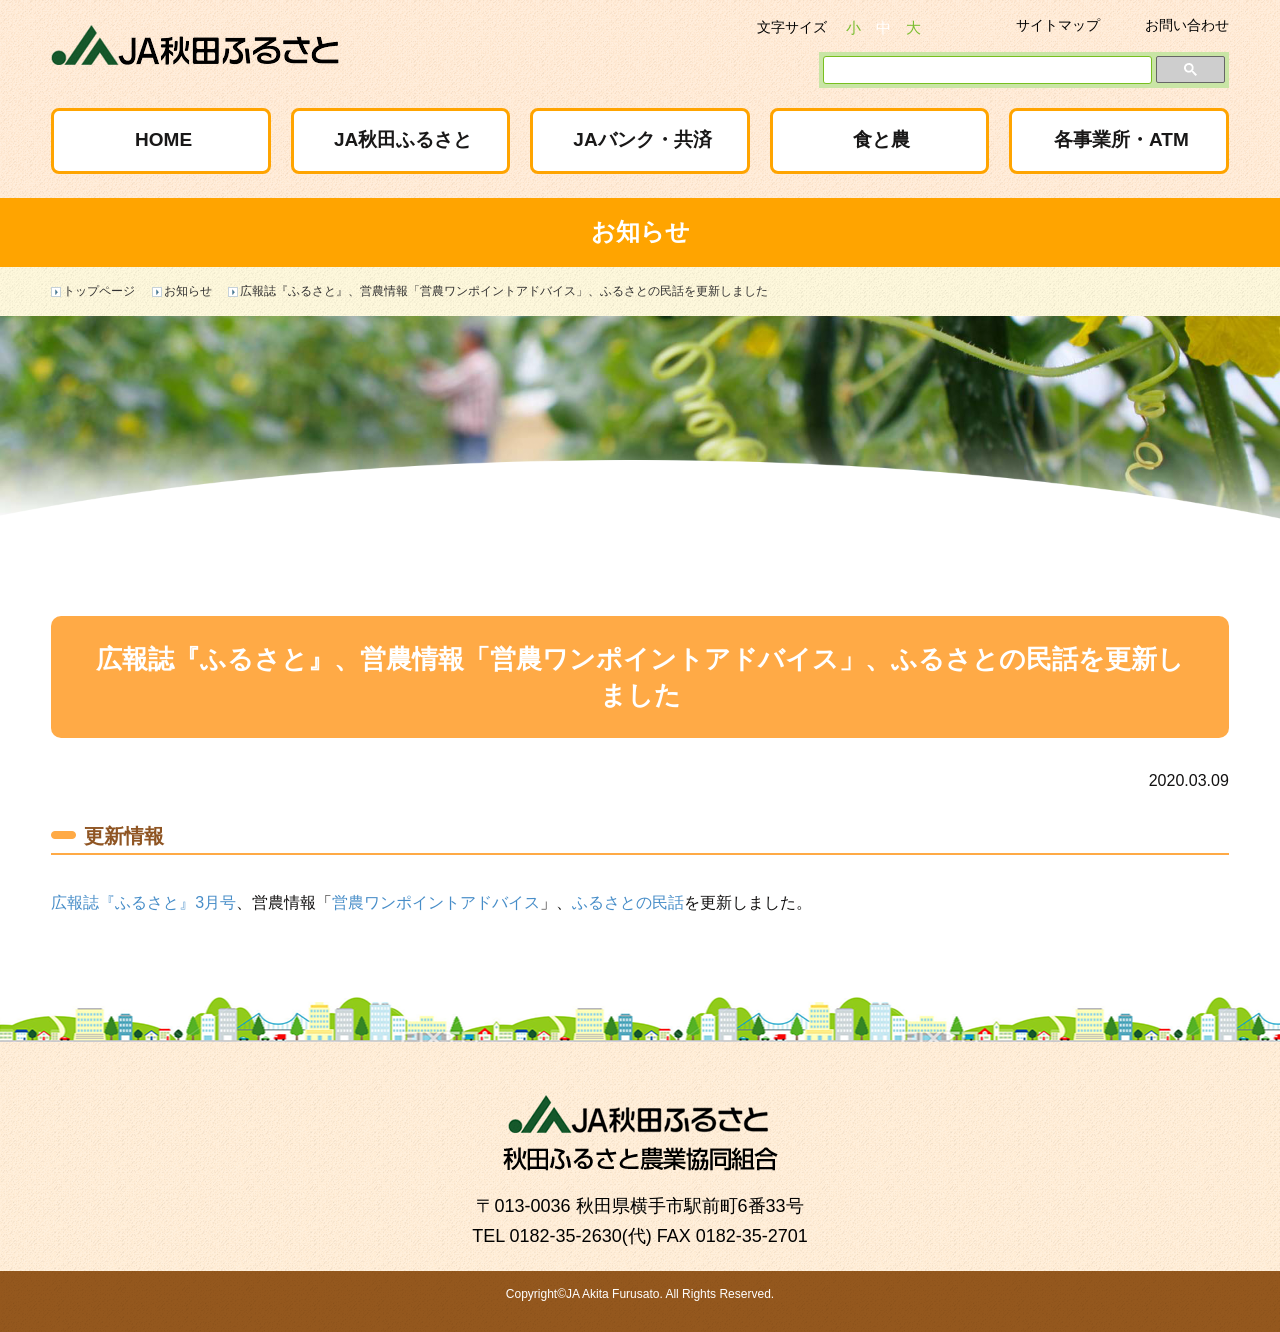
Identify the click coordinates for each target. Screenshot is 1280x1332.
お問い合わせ (1187, 25)
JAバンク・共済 (642, 139)
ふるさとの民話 (628, 902)
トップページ (99, 291)
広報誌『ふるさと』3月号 (143, 902)
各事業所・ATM (1121, 139)
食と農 (881, 139)
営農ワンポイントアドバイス (436, 902)
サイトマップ (1058, 25)
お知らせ (188, 291)
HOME (163, 139)
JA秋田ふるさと (403, 139)
